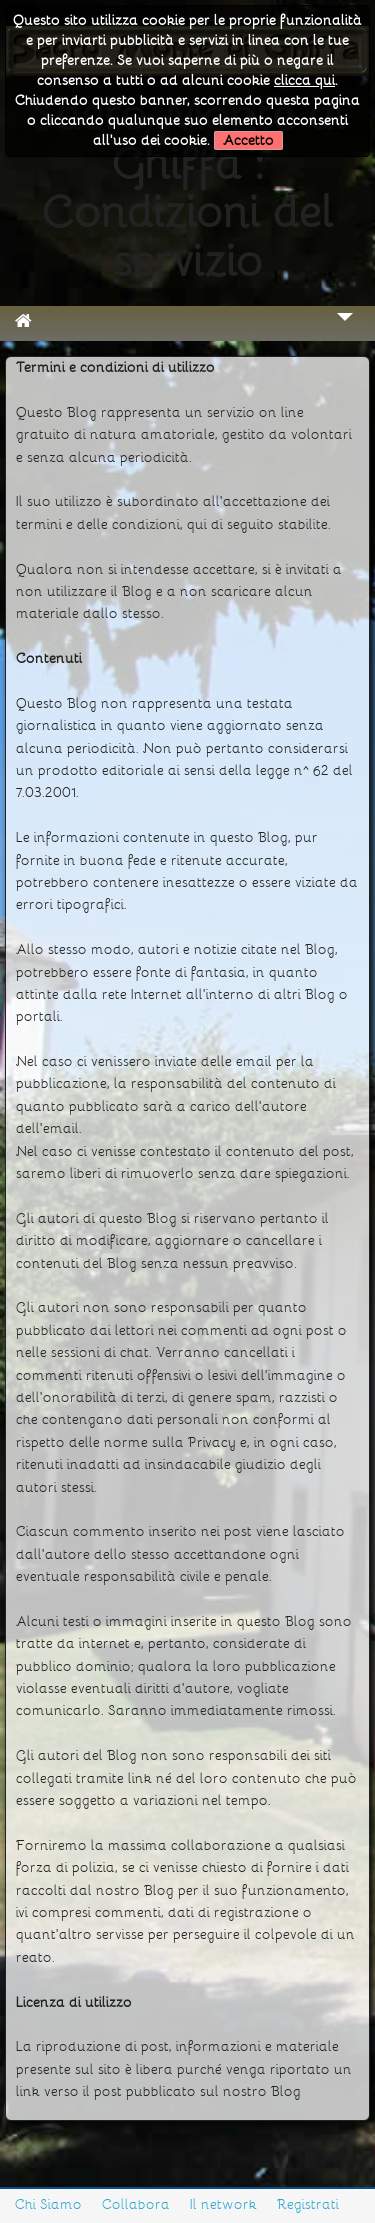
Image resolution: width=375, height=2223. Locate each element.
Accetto (248, 140)
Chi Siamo (48, 2204)
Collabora (136, 2204)
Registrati (308, 2204)
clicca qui (304, 80)
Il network (223, 2204)
